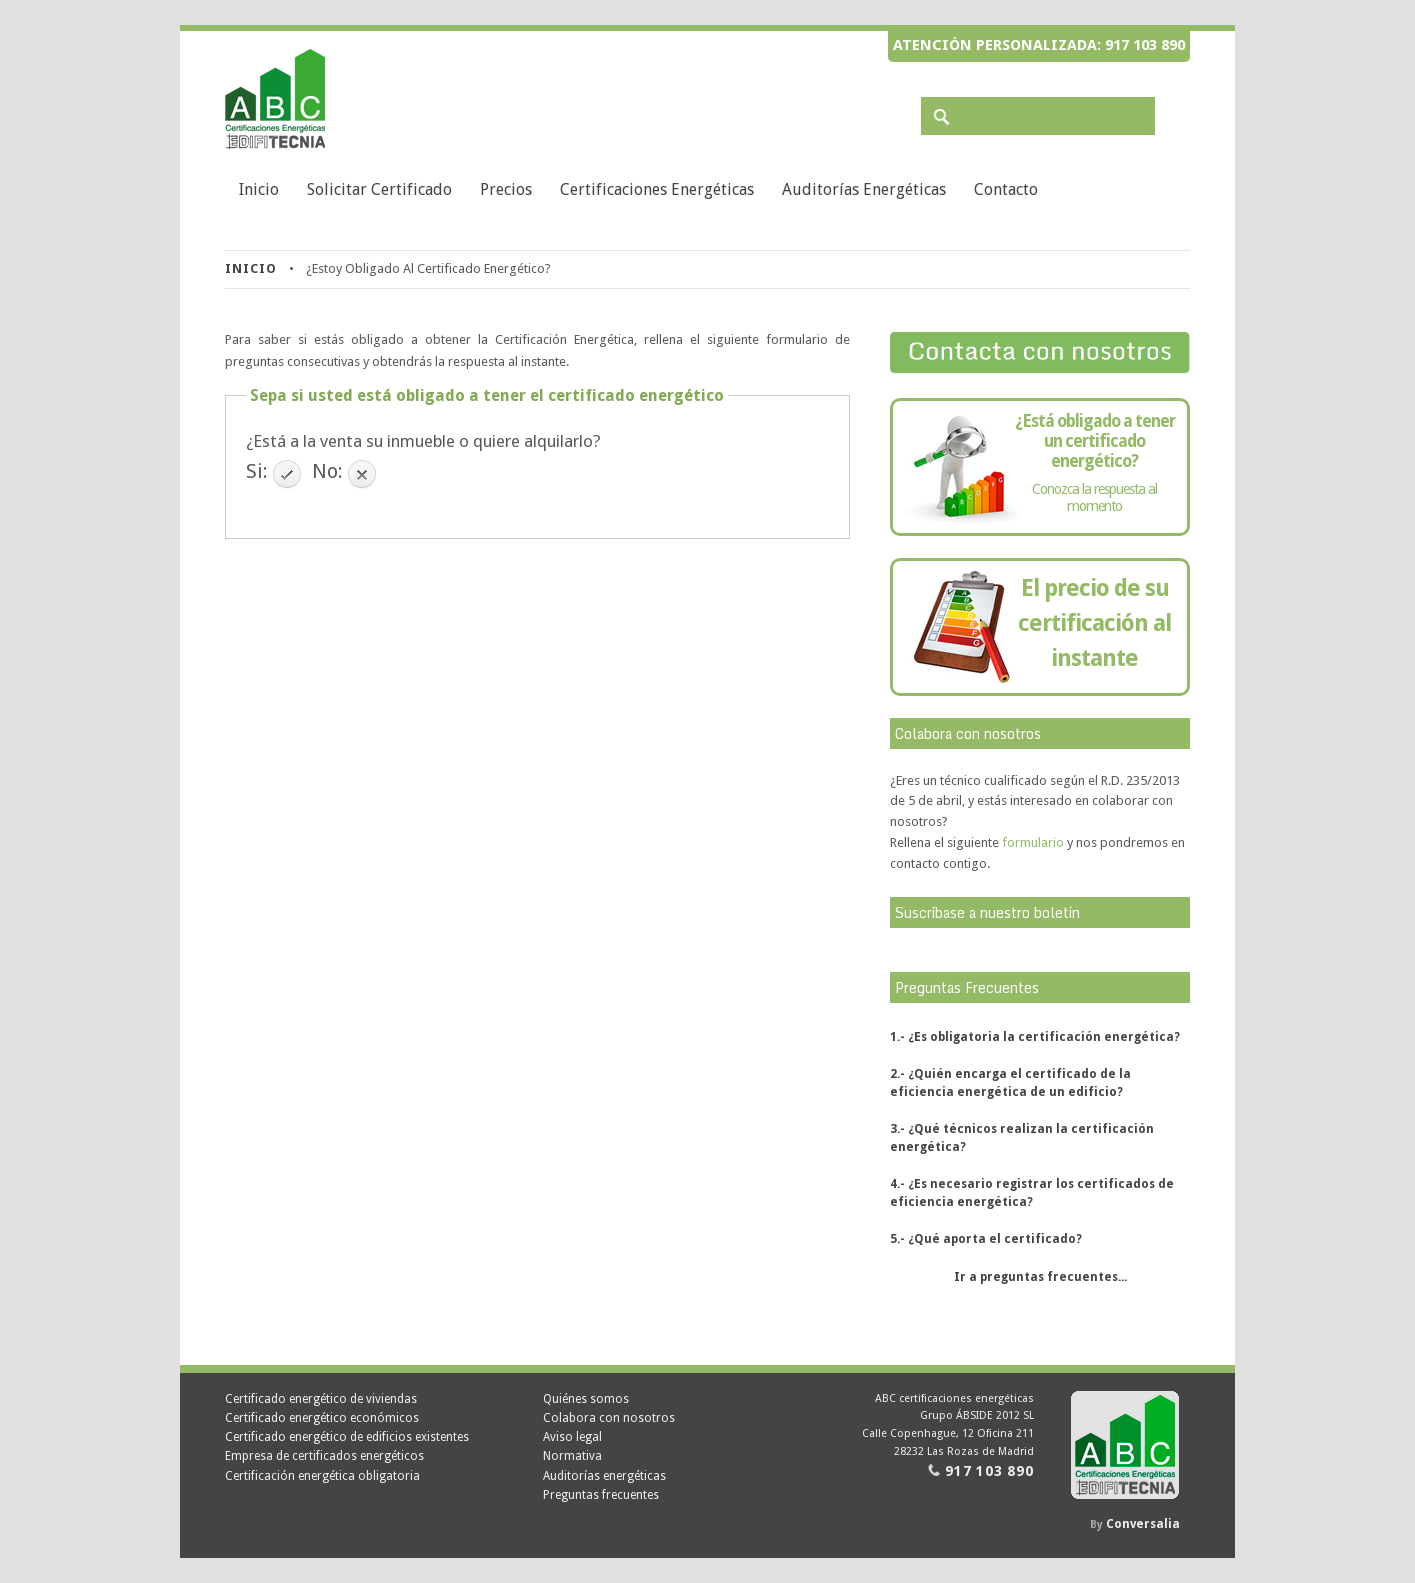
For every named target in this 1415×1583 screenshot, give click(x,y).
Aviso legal (572, 1437)
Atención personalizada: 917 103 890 (1039, 45)
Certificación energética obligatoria (322, 1476)
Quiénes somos (586, 1399)
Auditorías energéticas (864, 189)
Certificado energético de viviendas (321, 1399)
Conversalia (1143, 1524)
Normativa (572, 1456)
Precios (506, 189)
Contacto (1006, 189)
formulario (1033, 842)
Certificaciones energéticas (657, 189)
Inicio (259, 189)
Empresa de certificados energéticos (324, 1456)
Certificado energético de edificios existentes (347, 1437)
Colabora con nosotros (609, 1418)
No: (327, 471)
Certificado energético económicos (322, 1418)
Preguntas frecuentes (601, 1495)
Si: (257, 471)
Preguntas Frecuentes (967, 987)
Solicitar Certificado (379, 189)
